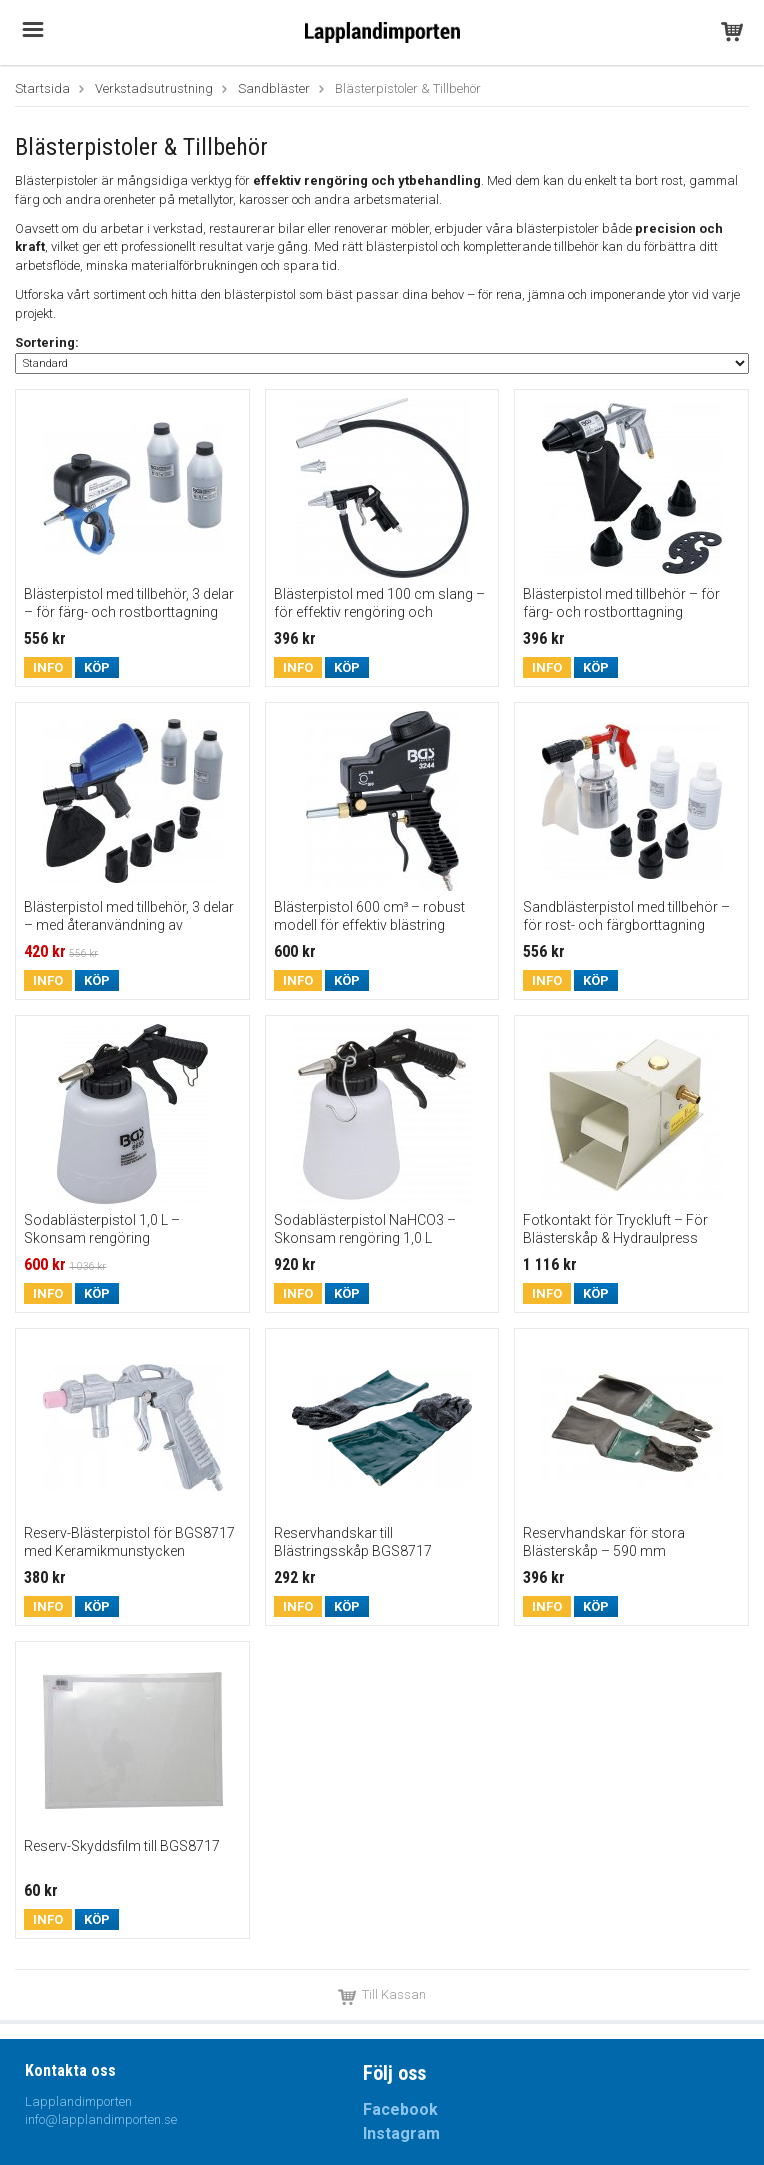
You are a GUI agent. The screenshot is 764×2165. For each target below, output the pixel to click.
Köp (97, 667)
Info (48, 667)
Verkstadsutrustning (154, 88)
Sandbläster (274, 88)
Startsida (42, 88)
